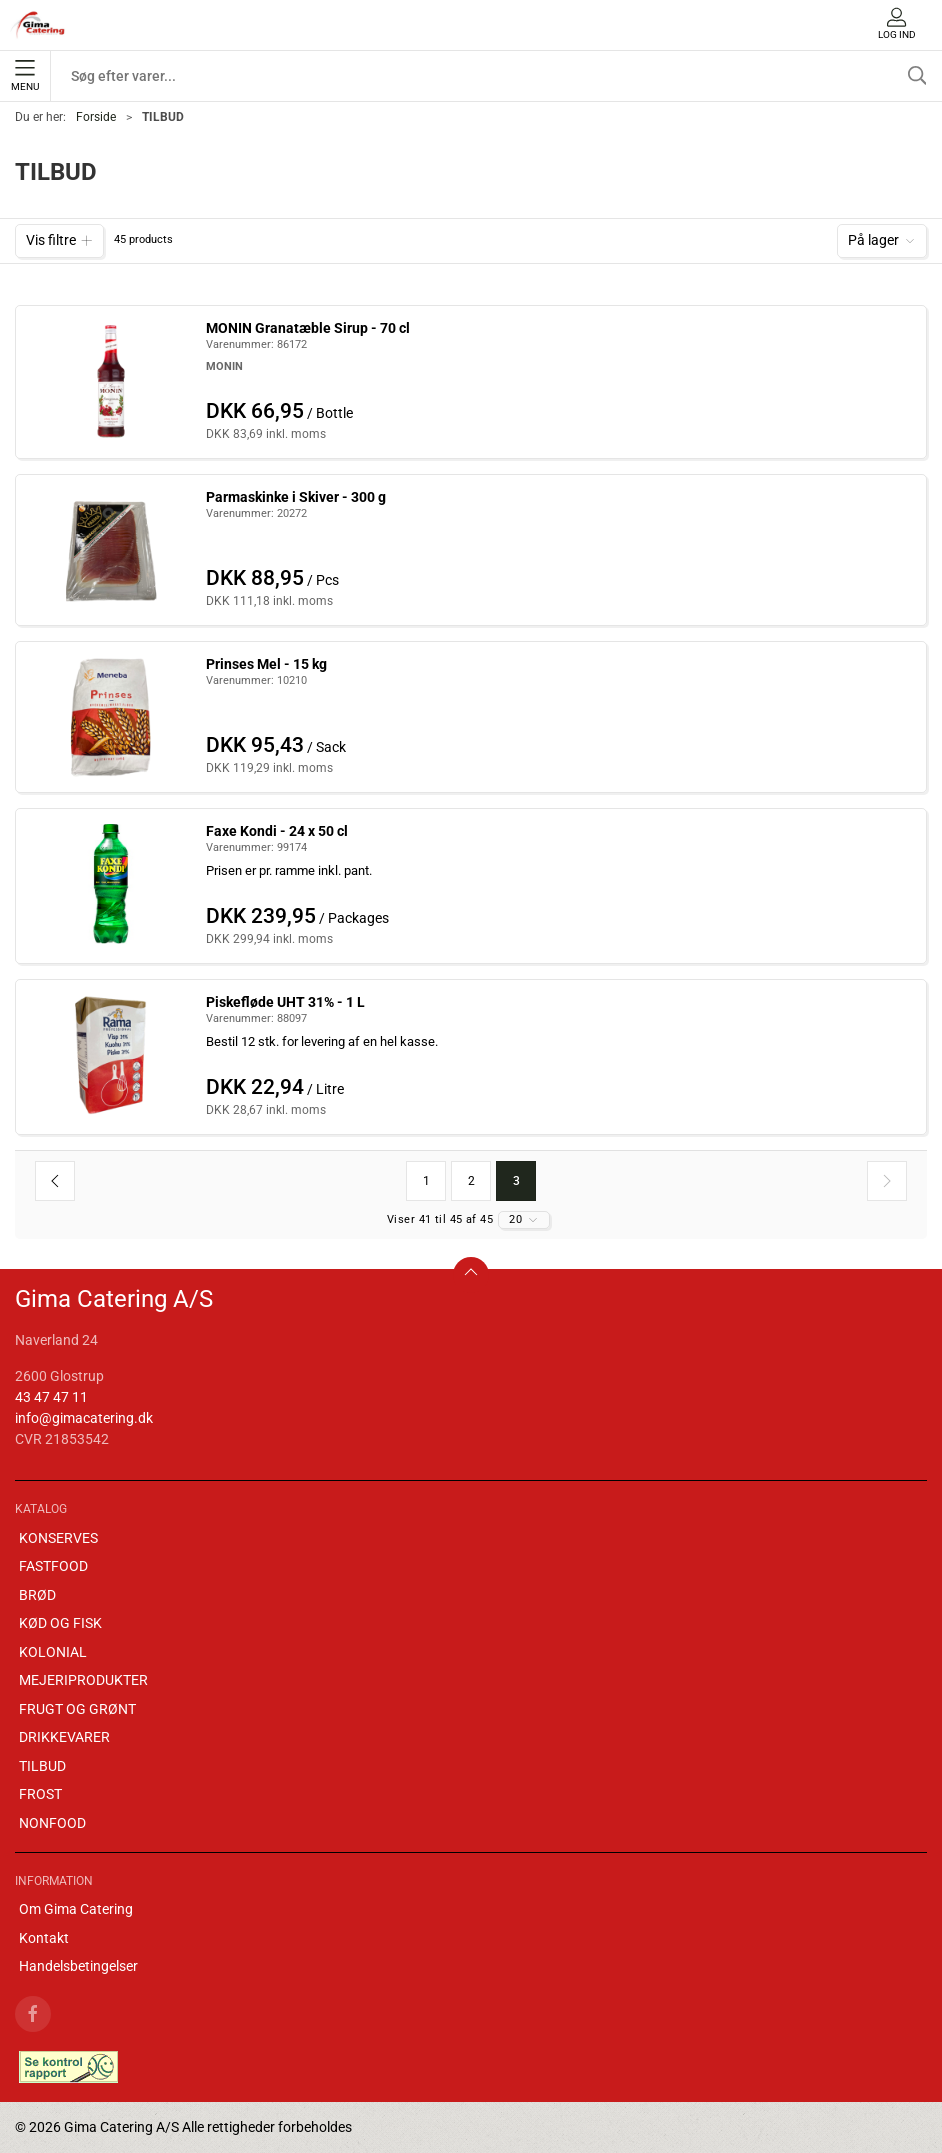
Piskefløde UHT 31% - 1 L (285, 1002)
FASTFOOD (53, 1566)
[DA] (38, 25)
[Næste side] (887, 1181)
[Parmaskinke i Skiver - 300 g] (111, 549)
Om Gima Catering (76, 1909)
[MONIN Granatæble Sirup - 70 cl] (111, 379)
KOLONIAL (53, 1652)
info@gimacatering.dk (84, 1418)
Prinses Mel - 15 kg (266, 664)
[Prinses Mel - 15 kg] (111, 716)
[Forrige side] (55, 1181)
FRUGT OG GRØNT (77, 1709)
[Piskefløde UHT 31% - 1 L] (111, 1054)
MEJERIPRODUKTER (83, 1680)
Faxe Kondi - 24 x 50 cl (277, 831)
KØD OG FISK (60, 1623)
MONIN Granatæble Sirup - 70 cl (308, 328)
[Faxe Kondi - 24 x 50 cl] (111, 883)
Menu (25, 76)
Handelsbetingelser (78, 1966)
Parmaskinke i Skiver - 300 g (296, 497)
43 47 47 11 (51, 1397)
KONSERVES (58, 1538)
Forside (96, 117)
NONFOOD (52, 1823)
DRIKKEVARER (64, 1737)
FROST (40, 1794)
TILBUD (42, 1766)
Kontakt (44, 1938)
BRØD (37, 1595)
